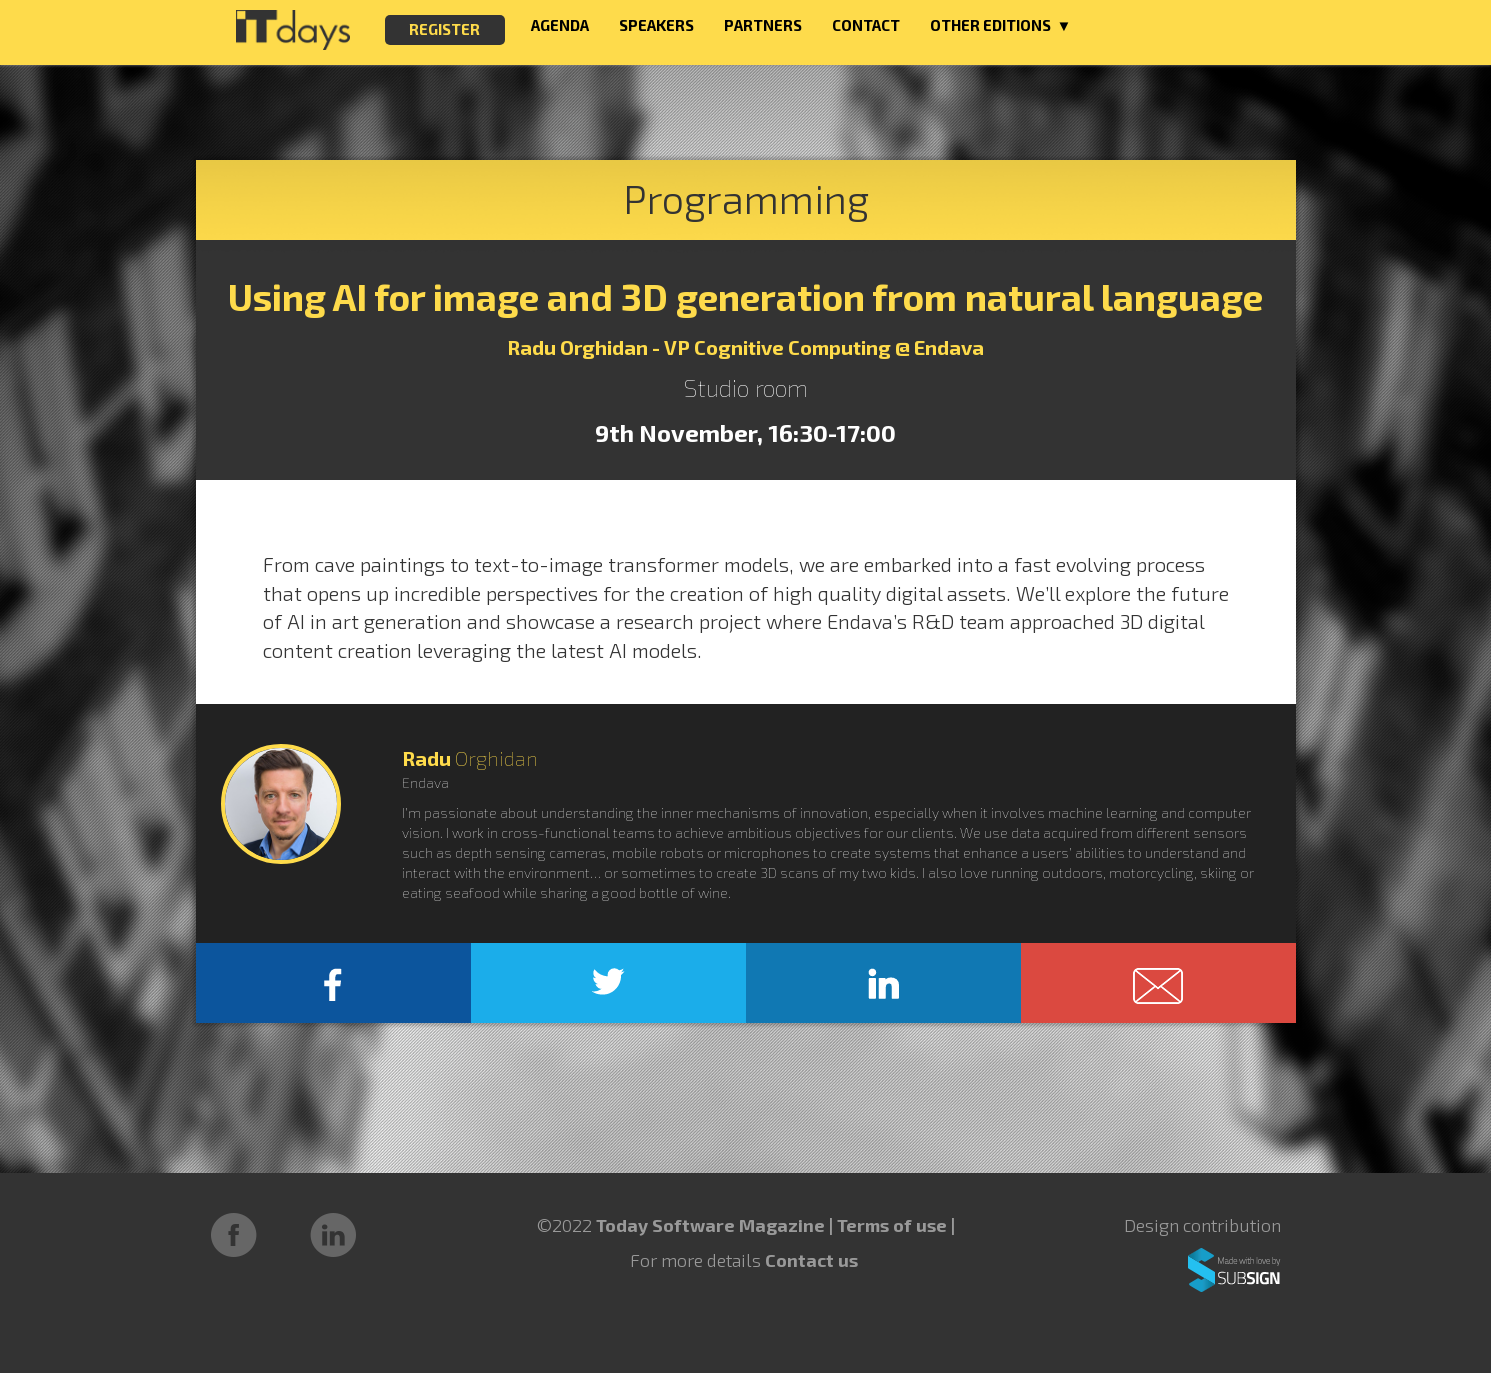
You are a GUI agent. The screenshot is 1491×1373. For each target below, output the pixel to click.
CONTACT (866, 25)
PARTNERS (763, 25)
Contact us (811, 1260)
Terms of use (894, 1225)
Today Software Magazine (710, 1225)
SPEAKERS (656, 25)
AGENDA (560, 25)
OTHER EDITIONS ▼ (1001, 25)
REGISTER (444, 29)
